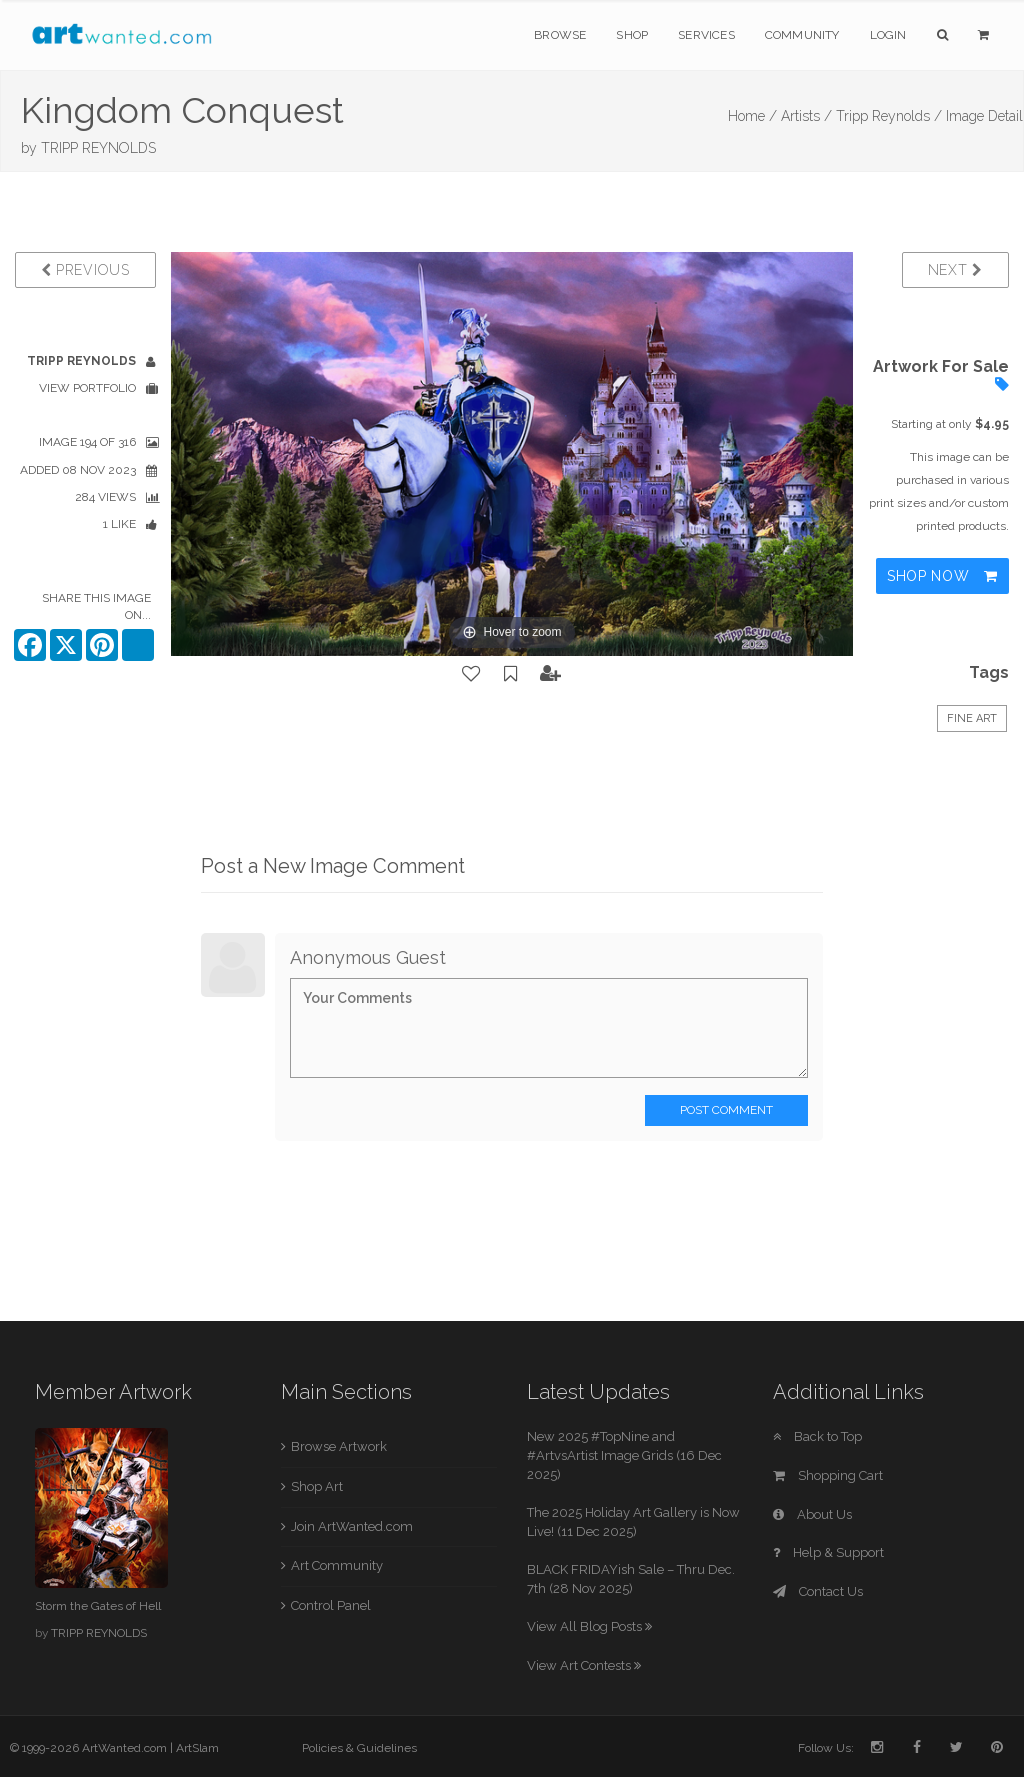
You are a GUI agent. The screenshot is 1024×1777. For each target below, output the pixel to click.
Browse (560, 35)
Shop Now (942, 576)
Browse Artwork (339, 1446)
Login (888, 35)
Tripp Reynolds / (889, 116)
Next (955, 270)
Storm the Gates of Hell (98, 1606)
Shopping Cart (828, 1475)
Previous (85, 270)
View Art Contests (584, 1665)
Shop (632, 35)
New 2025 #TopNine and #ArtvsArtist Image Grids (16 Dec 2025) (624, 1455)
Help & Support (828, 1552)
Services (706, 35)
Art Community (337, 1565)
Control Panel (331, 1605)
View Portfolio (87, 388)
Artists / (806, 116)
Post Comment (726, 1110)
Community (802, 35)
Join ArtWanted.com (352, 1526)
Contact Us (818, 1591)
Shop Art (317, 1486)
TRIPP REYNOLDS (98, 148)
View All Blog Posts (589, 1626)
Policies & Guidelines (359, 1748)
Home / (752, 116)
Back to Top (817, 1436)
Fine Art (972, 718)
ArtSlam (197, 1748)
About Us (812, 1514)
